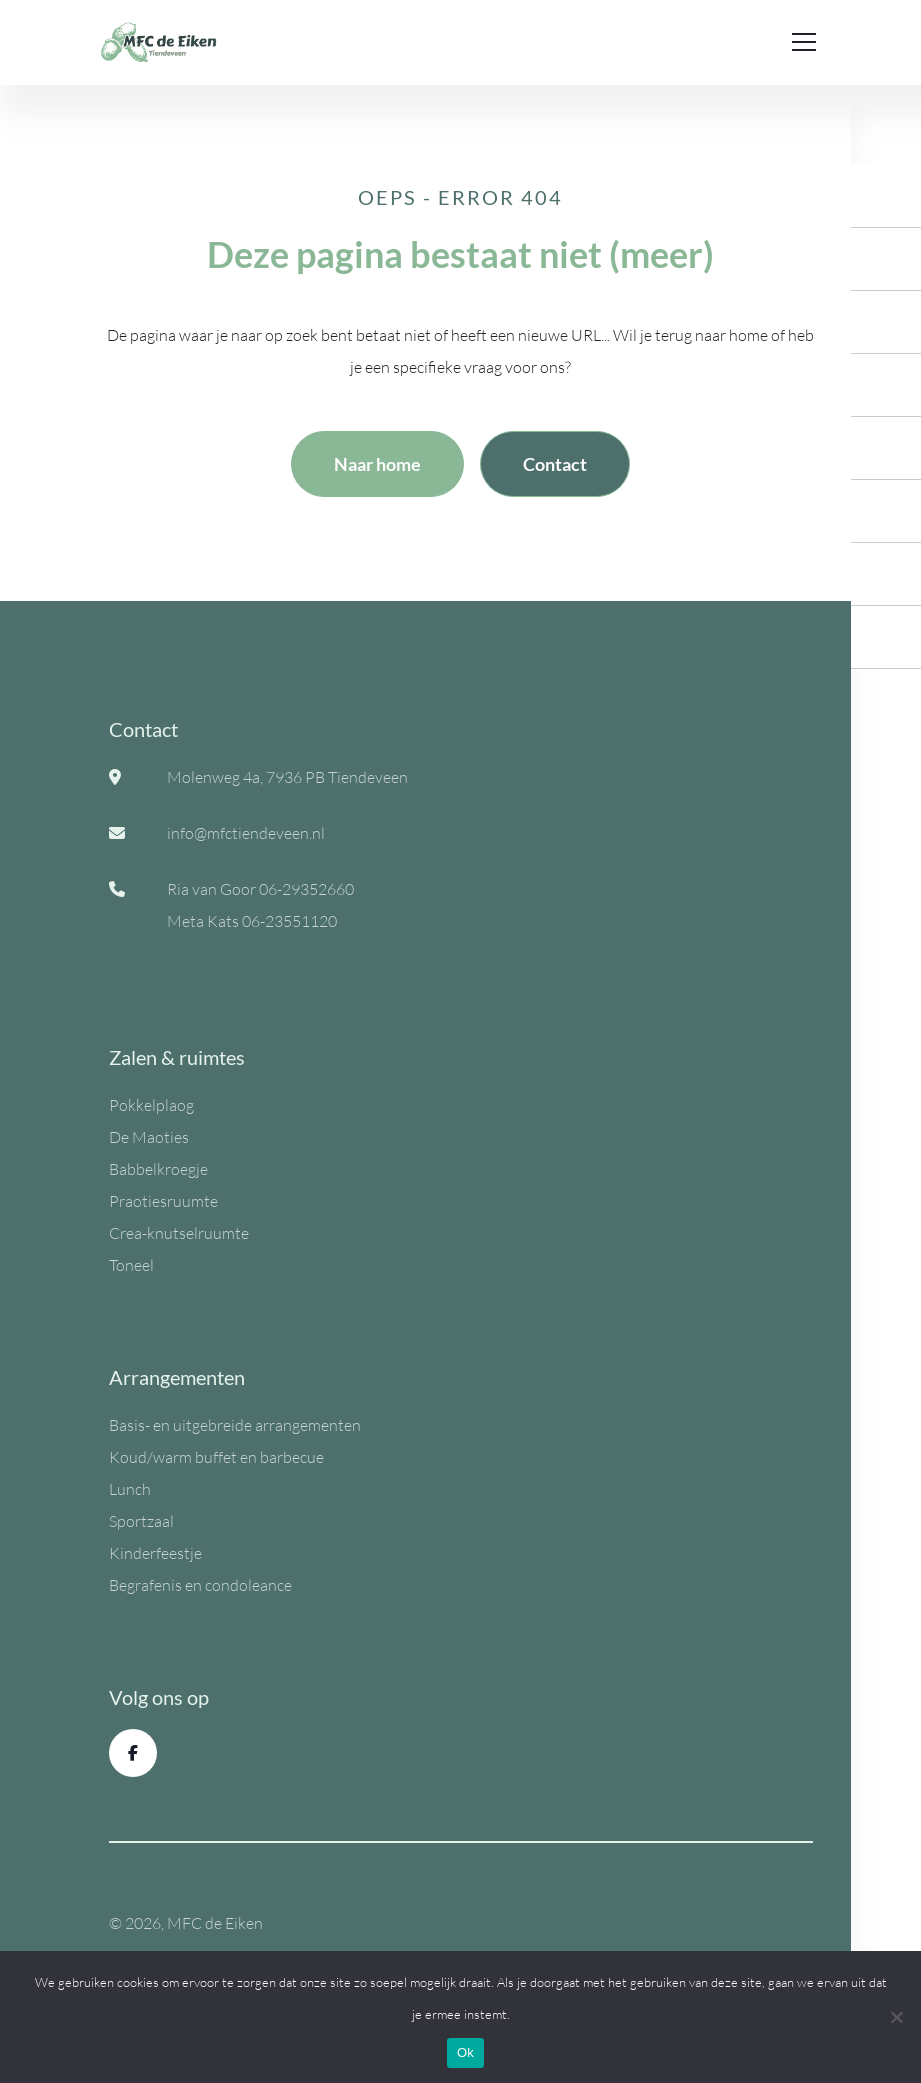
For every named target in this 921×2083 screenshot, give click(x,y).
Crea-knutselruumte (179, 1233)
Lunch (130, 1489)
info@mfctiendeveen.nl (246, 833)
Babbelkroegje (158, 1169)
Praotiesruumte (163, 1201)
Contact (555, 464)
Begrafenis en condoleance (200, 1585)
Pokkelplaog (151, 1105)
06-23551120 (289, 921)
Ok (465, 2052)
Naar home (377, 464)
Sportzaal (141, 1521)
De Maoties (149, 1137)
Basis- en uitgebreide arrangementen (235, 1425)
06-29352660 (306, 889)
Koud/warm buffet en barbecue (216, 1457)
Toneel (131, 1265)
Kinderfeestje (155, 1553)
